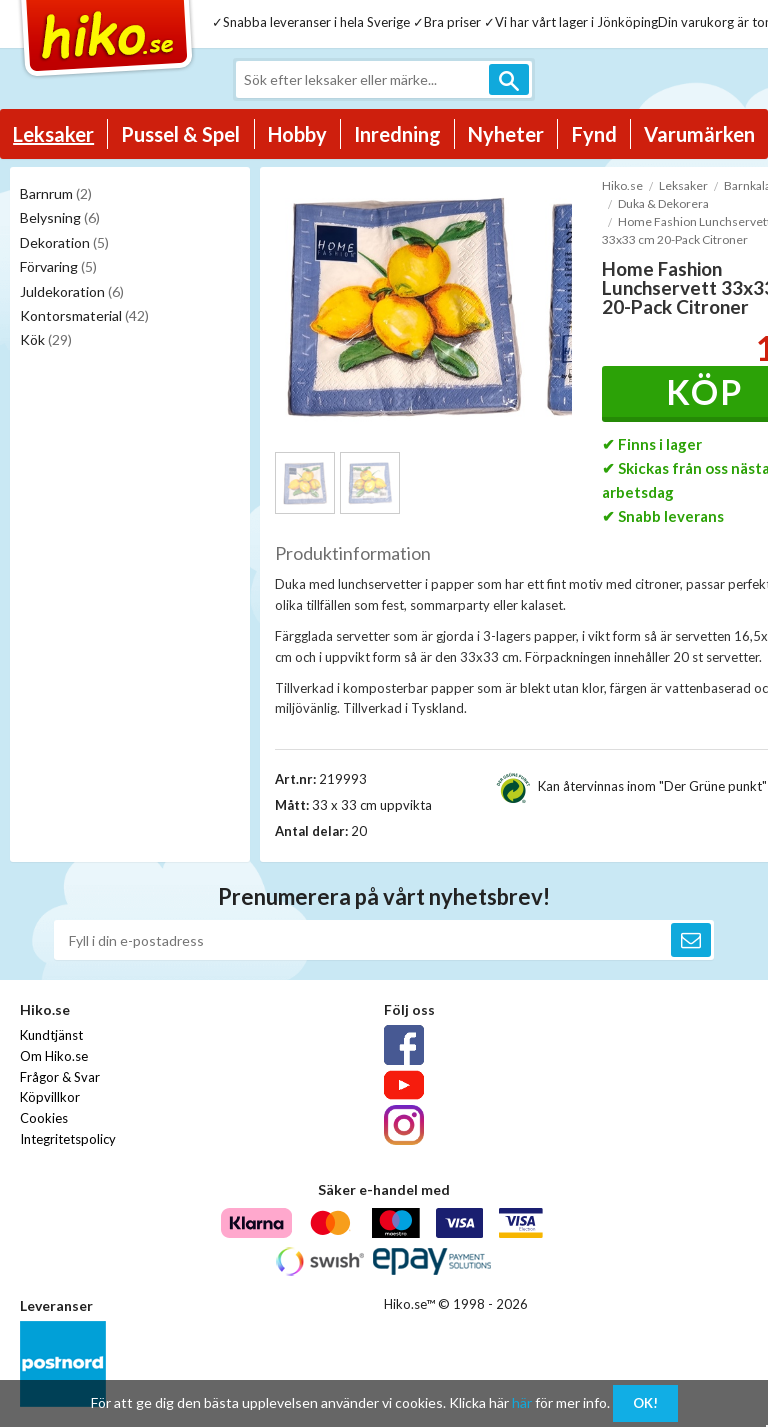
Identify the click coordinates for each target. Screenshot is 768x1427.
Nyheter (506, 134)
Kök (46, 339)
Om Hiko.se (54, 1056)
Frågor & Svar (60, 1077)
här (522, 1402)
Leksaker (53, 134)
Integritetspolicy (68, 1139)
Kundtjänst (51, 1035)
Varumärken (699, 134)
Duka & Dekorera (663, 203)
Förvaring (58, 266)
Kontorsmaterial (84, 315)
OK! (645, 1403)
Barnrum (56, 193)
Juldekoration (72, 291)
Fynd (594, 134)
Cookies (44, 1118)
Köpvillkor (50, 1097)
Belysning (60, 217)
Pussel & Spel (180, 134)
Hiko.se (622, 185)
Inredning (397, 134)
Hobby (297, 134)
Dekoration (64, 242)
